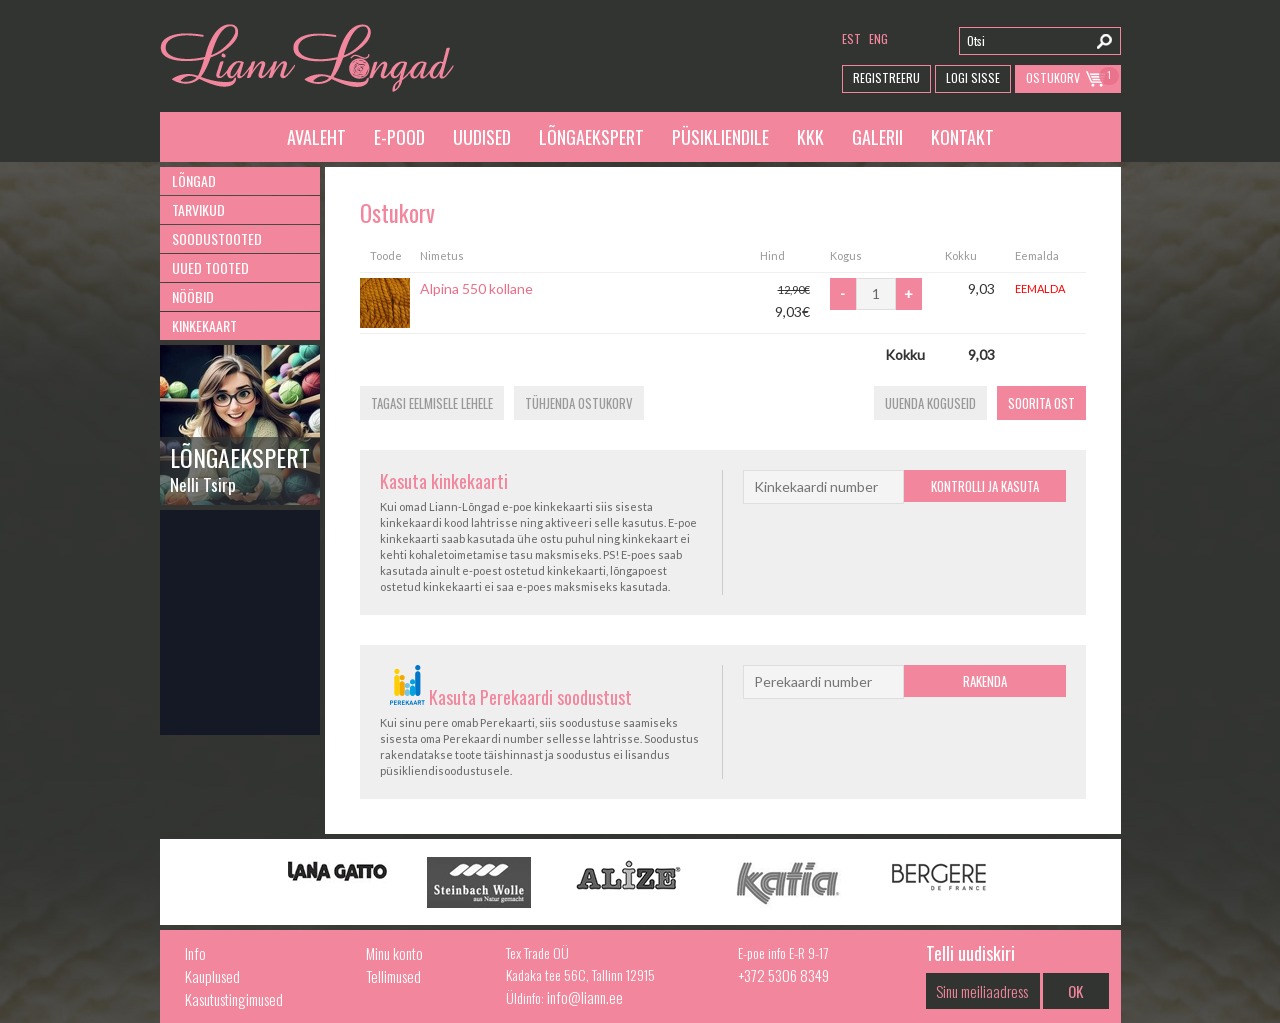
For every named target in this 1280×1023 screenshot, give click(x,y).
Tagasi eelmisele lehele (432, 403)
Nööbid (193, 296)
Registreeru (886, 77)
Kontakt (962, 137)
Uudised (482, 137)
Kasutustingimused (234, 999)
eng (878, 38)
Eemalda (1040, 288)
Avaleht (316, 137)
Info (195, 953)
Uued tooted (210, 267)
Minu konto (394, 953)
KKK (810, 137)
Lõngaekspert (591, 137)
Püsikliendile (720, 137)
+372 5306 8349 (783, 975)
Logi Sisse (973, 77)
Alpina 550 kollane (476, 288)
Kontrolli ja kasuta (985, 486)
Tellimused (393, 976)
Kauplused (212, 976)
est (851, 38)
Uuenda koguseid (930, 403)
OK (1075, 991)
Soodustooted (217, 238)
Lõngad (194, 180)
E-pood (399, 137)
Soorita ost (1041, 403)
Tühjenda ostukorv (579, 403)
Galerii (877, 137)
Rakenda (985, 681)
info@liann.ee (585, 997)
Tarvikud (198, 209)
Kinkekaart (204, 325)
